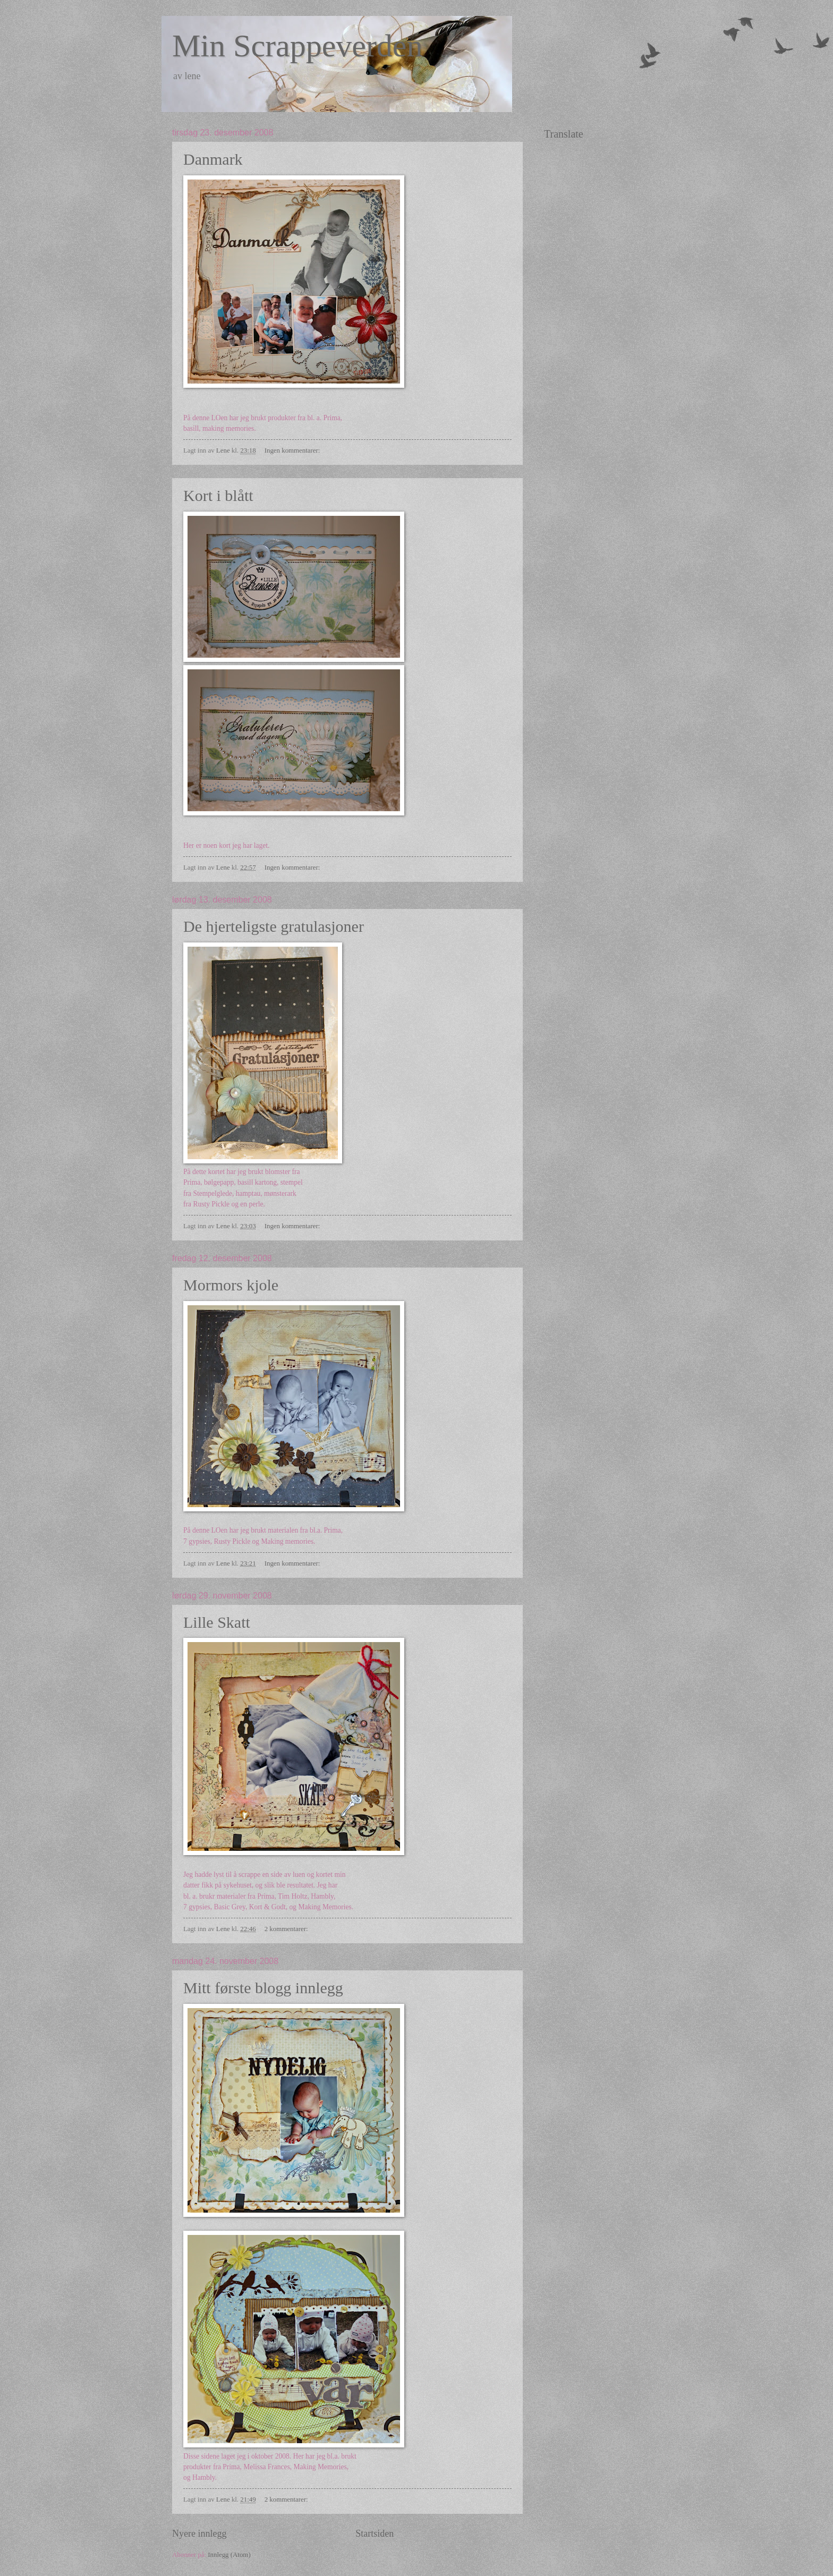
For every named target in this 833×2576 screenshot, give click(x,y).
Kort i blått (218, 495)
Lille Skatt (216, 1622)
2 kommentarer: (287, 1929)
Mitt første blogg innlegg (263, 1987)
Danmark (213, 159)
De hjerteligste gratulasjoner (273, 926)
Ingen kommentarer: (293, 450)
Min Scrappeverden (297, 45)
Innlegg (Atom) (229, 2554)
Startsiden (374, 2533)
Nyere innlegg (199, 2533)
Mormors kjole (230, 1285)
